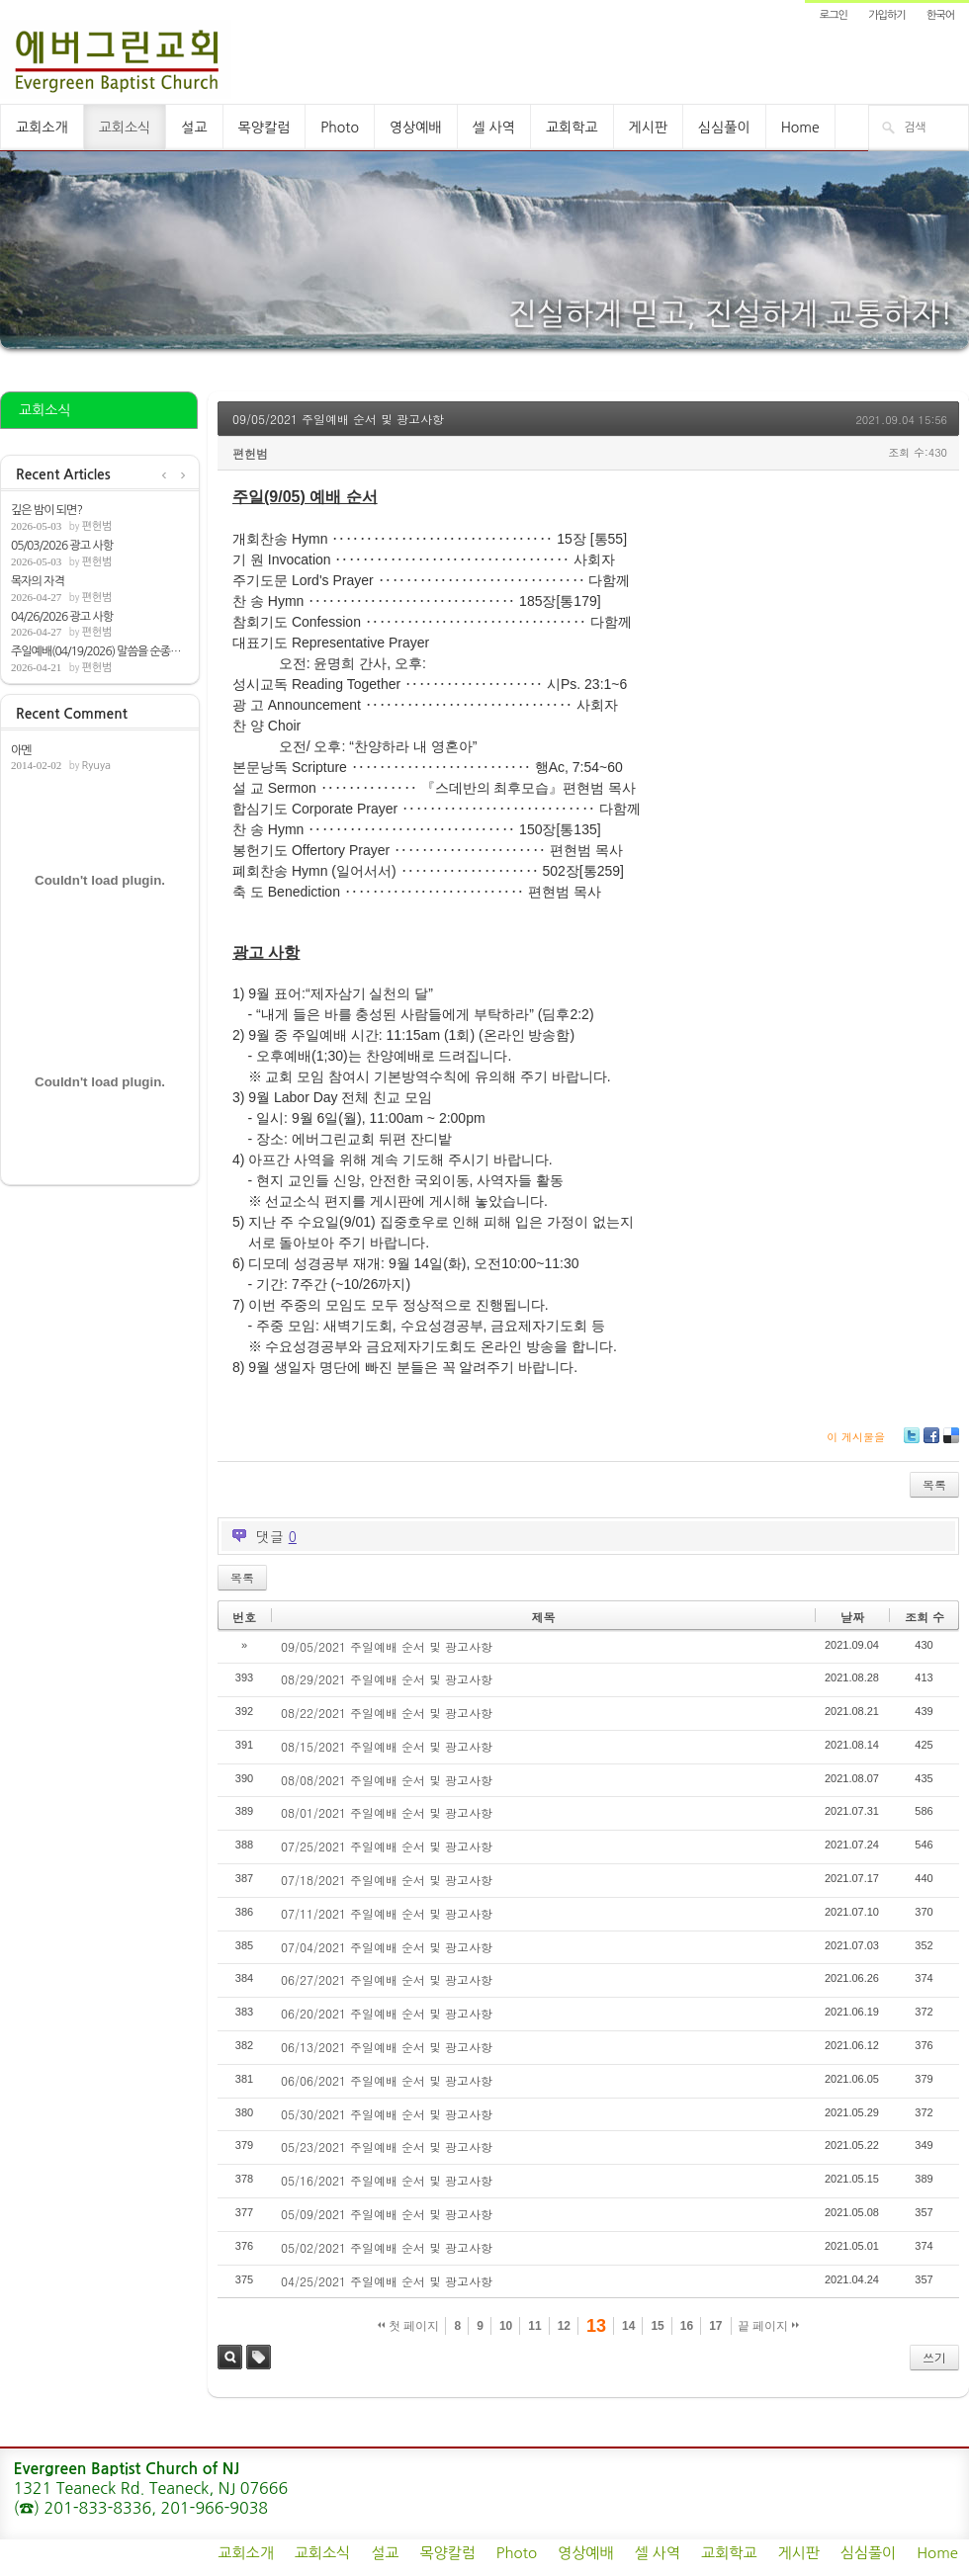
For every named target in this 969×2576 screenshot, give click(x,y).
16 (686, 2326)
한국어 (940, 15)
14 (628, 2326)
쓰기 (934, 2357)
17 (715, 2326)
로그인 (833, 15)
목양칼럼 (264, 127)
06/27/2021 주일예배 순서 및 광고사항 (386, 1979)
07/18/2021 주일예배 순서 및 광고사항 (386, 1879)
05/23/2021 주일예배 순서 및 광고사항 (386, 2146)
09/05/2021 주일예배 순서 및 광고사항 (338, 418)
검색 (230, 2357)
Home (800, 127)
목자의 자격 (37, 581)
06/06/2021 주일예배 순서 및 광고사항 (386, 2080)
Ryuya (96, 765)
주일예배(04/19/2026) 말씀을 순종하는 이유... (100, 651)
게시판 (648, 127)
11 (534, 2326)
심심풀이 (724, 127)
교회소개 (42, 127)
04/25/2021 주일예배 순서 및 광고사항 (386, 2281)
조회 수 (924, 1616)
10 (505, 2326)
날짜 (852, 1616)
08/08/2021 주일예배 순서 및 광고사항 (386, 1779)
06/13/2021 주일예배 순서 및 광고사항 (386, 2046)
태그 (258, 2357)
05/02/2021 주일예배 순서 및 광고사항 (386, 2247)
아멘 (21, 750)
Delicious (950, 1442)
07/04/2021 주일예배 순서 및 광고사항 (386, 1946)
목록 (934, 1484)
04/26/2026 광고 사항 (62, 617)
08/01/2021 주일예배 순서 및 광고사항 (386, 1812)
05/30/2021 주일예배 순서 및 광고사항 (386, 2113)
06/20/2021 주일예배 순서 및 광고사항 (386, 2013)
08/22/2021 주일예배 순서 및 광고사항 (386, 1712)
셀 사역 (494, 127)
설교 (194, 127)
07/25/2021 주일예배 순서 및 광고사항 (386, 1846)
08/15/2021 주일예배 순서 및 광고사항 (386, 1746)
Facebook (930, 1442)
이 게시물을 (856, 1436)
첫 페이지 (409, 2326)
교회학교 (572, 127)
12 (564, 2326)
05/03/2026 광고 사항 (62, 546)
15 (657, 2326)
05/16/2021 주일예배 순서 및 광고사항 (386, 2180)
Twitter (912, 1442)
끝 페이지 (769, 2326)
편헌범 (96, 526)
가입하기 (886, 15)
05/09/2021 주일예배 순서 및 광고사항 (386, 2213)
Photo (339, 127)
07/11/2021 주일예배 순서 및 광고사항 (386, 1913)
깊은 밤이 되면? (46, 510)
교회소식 (125, 127)
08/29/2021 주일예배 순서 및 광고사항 (386, 1679)
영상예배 (416, 127)
